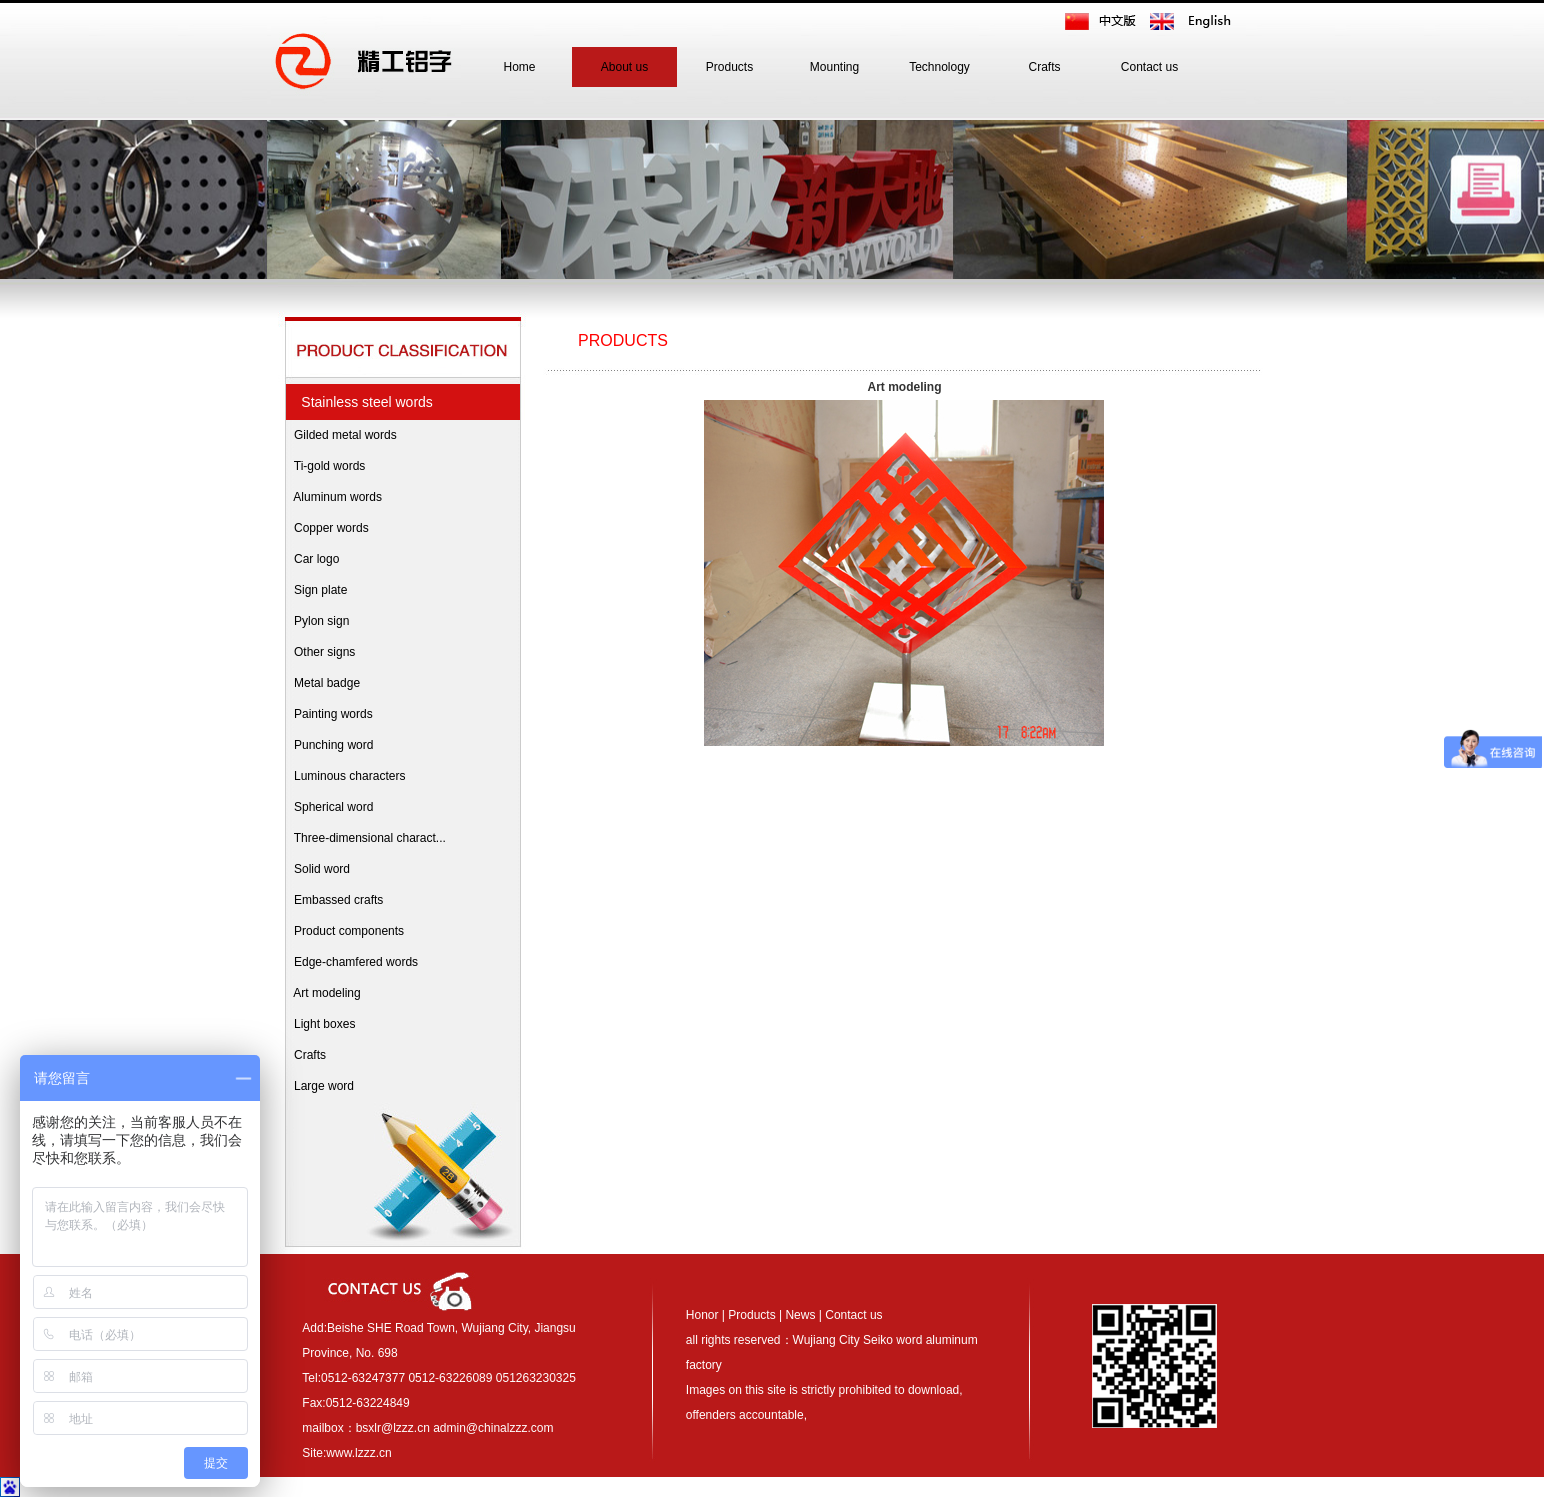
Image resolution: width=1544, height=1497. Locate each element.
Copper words (326, 528)
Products (729, 67)
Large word (319, 1086)
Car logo (311, 559)
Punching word (328, 745)
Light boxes (319, 1024)
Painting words (328, 714)
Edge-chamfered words (351, 962)
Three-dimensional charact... (365, 838)
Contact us (1149, 67)
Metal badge (322, 683)
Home (519, 67)
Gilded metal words (340, 435)
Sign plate (315, 590)
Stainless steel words (363, 402)
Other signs (319, 652)
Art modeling (322, 993)
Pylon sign (316, 621)
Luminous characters (344, 776)
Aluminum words (333, 497)
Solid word (317, 869)
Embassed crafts (333, 900)
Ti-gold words (324, 466)
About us (624, 67)
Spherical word (328, 807)
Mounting (834, 67)
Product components (344, 931)
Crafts (1044, 67)
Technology (939, 67)
